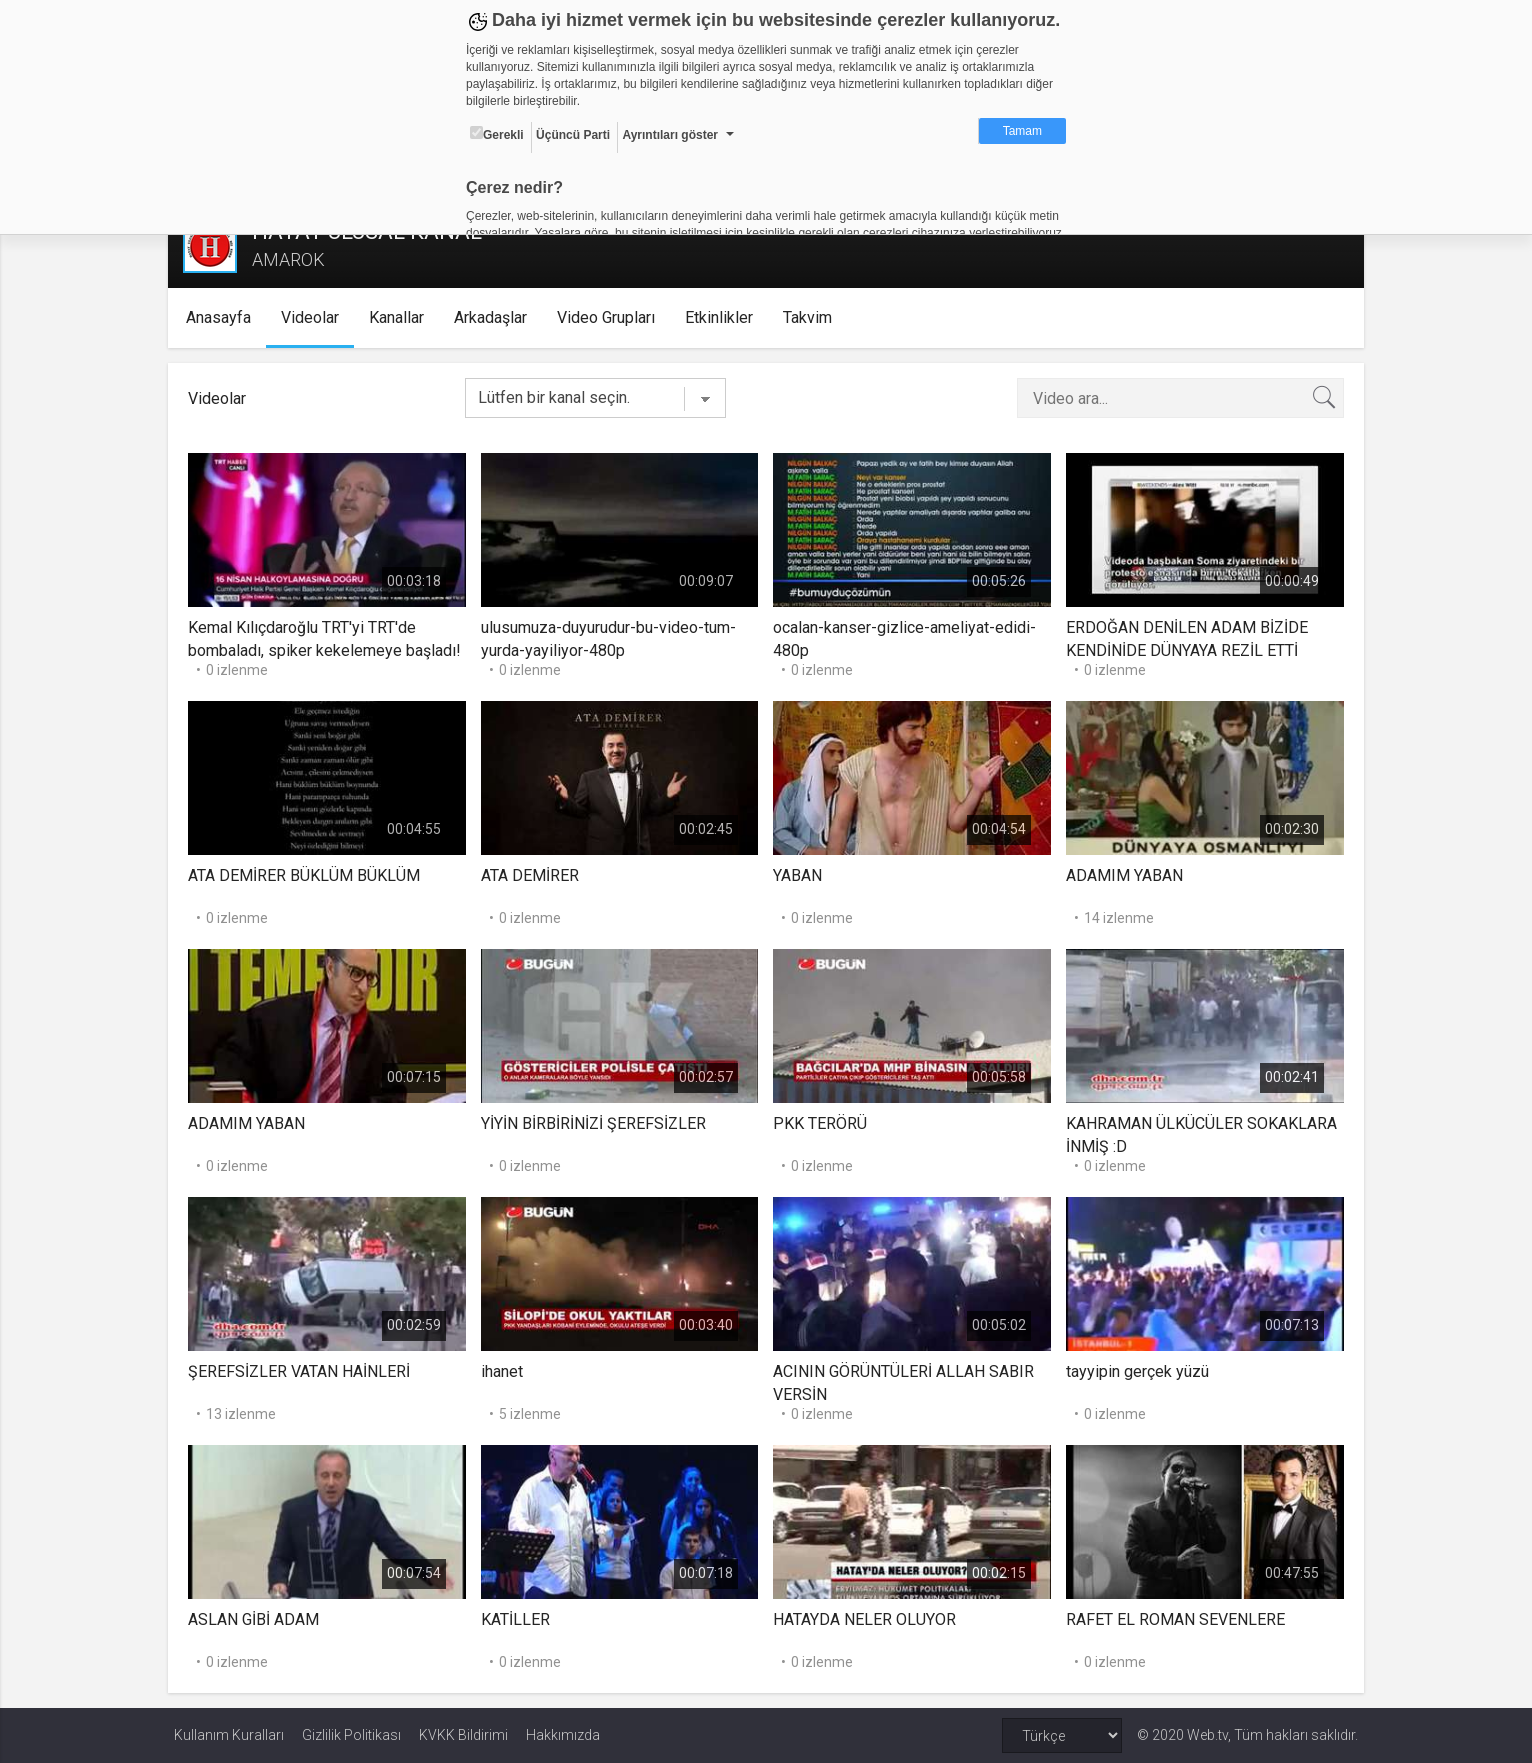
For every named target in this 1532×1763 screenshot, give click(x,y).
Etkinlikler (724, 317)
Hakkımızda (563, 1735)
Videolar (315, 317)
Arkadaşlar (495, 317)
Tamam (1022, 131)
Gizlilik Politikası (351, 1735)
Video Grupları (611, 317)
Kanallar (401, 317)
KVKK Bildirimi (463, 1735)
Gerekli (497, 134)
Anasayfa (223, 317)
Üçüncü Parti (573, 135)
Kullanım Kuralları (229, 1735)
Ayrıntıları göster (670, 135)
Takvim (812, 317)
